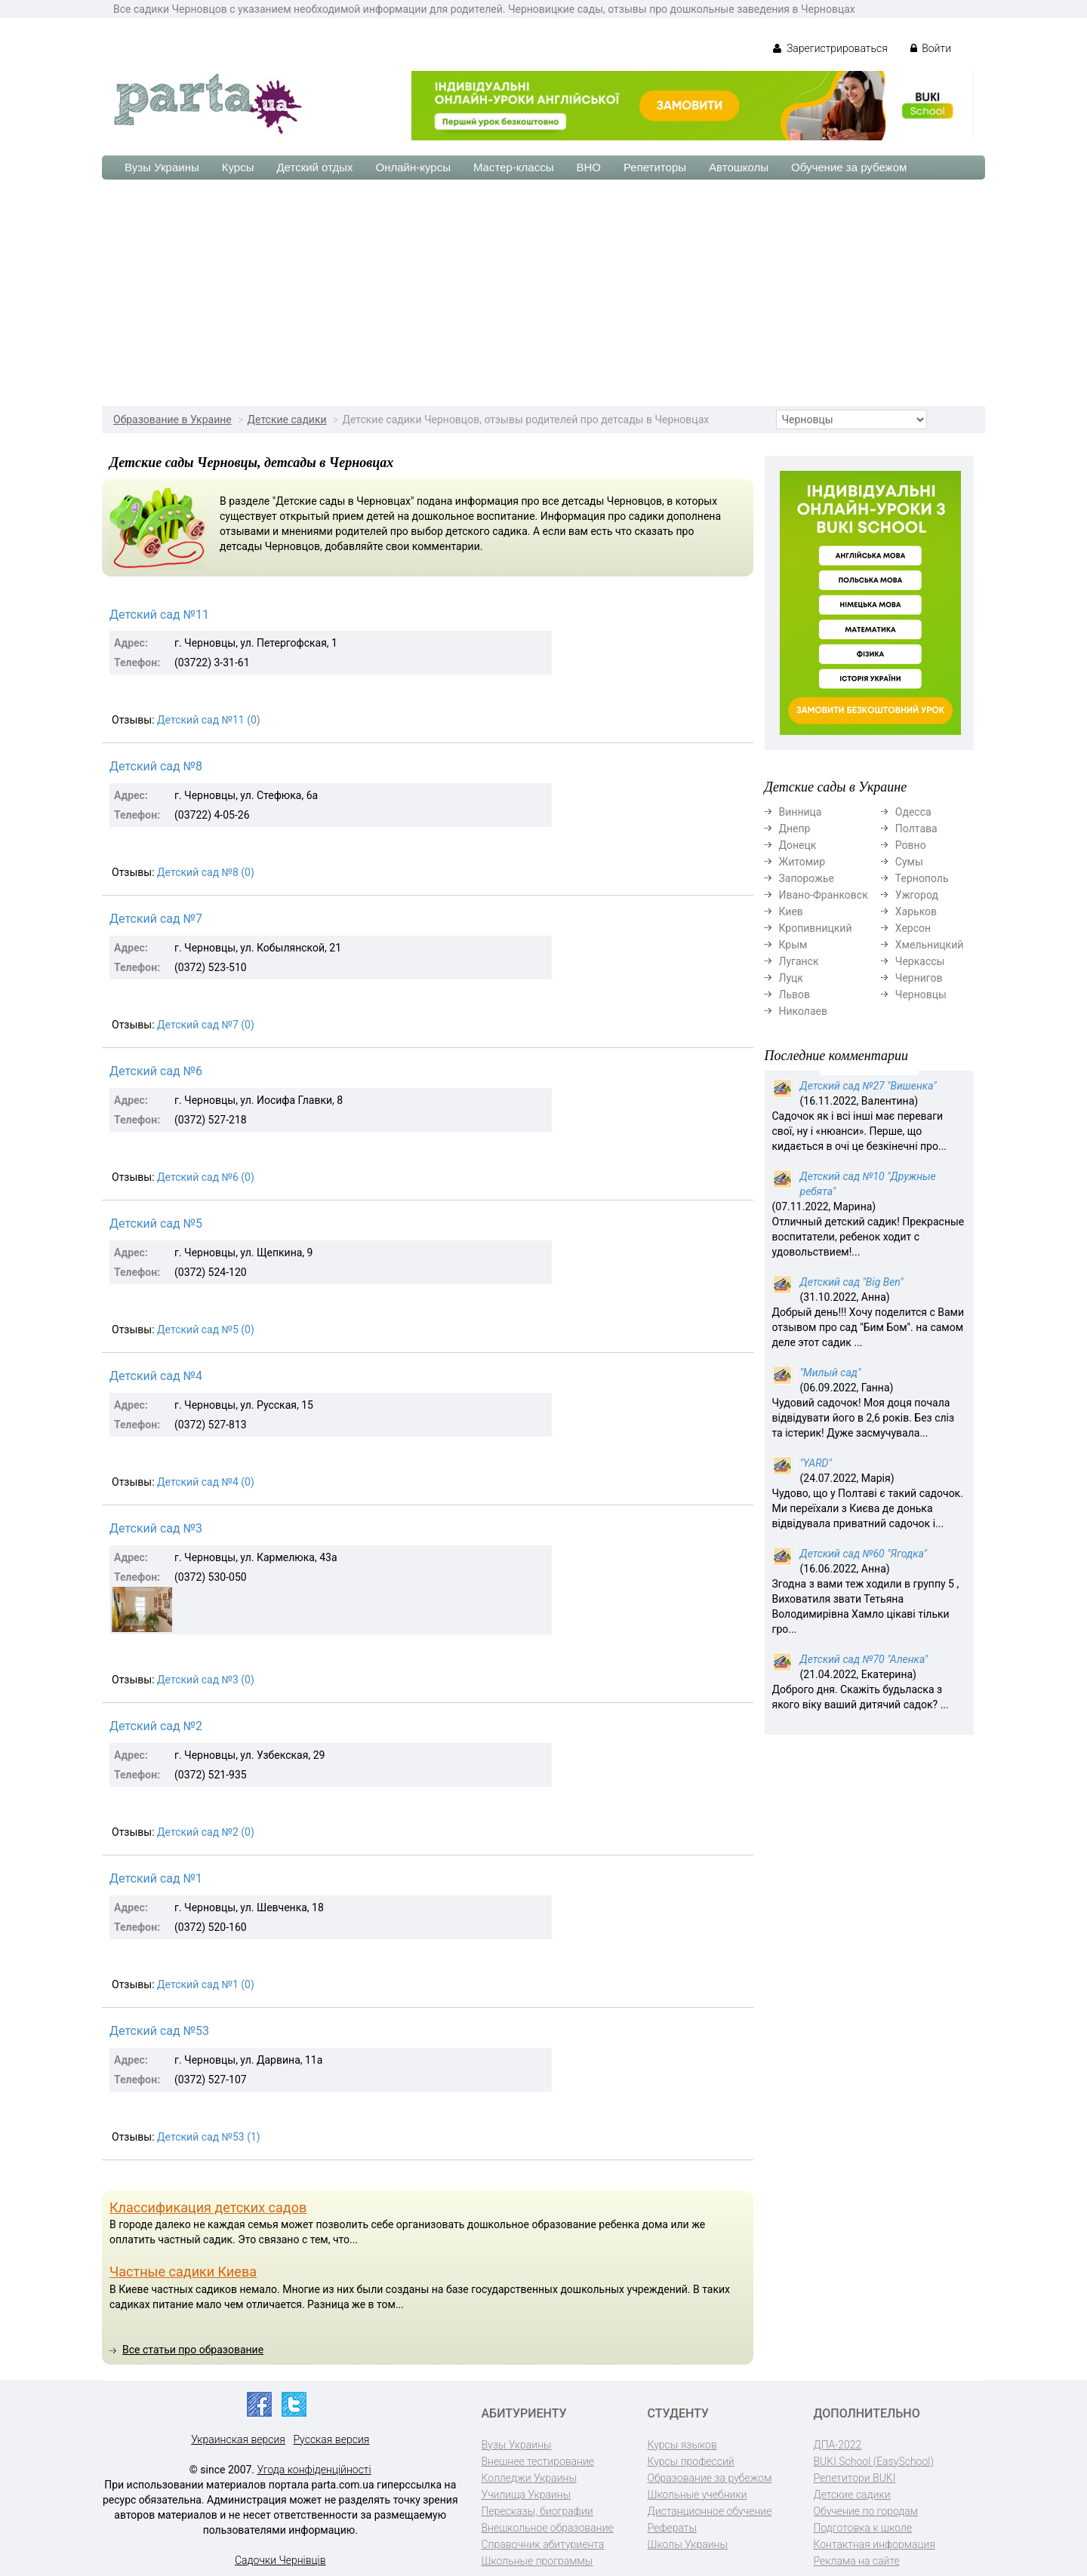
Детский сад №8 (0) (205, 872)
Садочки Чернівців (280, 2560)
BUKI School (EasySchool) (874, 2461)
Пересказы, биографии (537, 2511)
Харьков (916, 911)
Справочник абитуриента (543, 2544)
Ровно (910, 845)
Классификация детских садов (207, 2207)
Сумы (909, 862)
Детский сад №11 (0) (208, 720)
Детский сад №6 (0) (205, 1177)
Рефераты (672, 2528)
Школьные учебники (697, 2494)
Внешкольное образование (548, 2528)
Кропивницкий (815, 928)
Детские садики (287, 419)
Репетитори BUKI (855, 2478)
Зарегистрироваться (830, 48)
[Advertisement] (543, 292)
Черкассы (920, 961)
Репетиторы (655, 167)
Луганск (799, 961)
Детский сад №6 (155, 1071)
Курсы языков (682, 2445)
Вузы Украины (162, 167)
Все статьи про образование (192, 2350)
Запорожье (806, 878)
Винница (800, 812)
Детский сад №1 (155, 1878)
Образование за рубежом (710, 2478)
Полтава (916, 828)
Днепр (795, 828)
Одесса (913, 812)
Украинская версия (238, 2439)
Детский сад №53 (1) (208, 2137)
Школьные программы (537, 2561)
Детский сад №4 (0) (205, 1482)
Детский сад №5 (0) (205, 1329)
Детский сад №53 (159, 2031)
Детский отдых (314, 167)
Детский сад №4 (155, 1376)
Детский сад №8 (155, 766)
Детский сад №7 (155, 918)
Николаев (803, 1011)
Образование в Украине (172, 419)
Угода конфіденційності (314, 2470)
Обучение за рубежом (849, 167)
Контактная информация (874, 2544)
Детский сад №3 (155, 1528)
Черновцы (921, 994)
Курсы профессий (691, 2461)
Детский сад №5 (155, 1223)
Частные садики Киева (183, 2271)
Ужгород (916, 895)
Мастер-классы (513, 167)
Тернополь (922, 878)
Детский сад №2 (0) (205, 1832)
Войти (930, 48)
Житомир (802, 862)
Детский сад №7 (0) (205, 1025)
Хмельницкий (929, 945)
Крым (793, 945)
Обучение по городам (866, 2511)
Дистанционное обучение (710, 2511)
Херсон (913, 928)
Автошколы (738, 167)
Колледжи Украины (529, 2478)
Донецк (798, 845)
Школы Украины (688, 2544)
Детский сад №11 (159, 614)
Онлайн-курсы (413, 167)
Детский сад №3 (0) (205, 1680)
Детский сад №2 (155, 1726)
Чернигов (919, 978)
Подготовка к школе (863, 2528)
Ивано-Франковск (823, 895)
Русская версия (331, 2439)
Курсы (238, 167)
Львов (795, 994)
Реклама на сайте (857, 2561)
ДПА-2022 (838, 2445)
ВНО (588, 167)
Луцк (791, 978)
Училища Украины (526, 2494)
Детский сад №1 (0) (205, 1984)
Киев (791, 911)
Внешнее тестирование (538, 2461)
